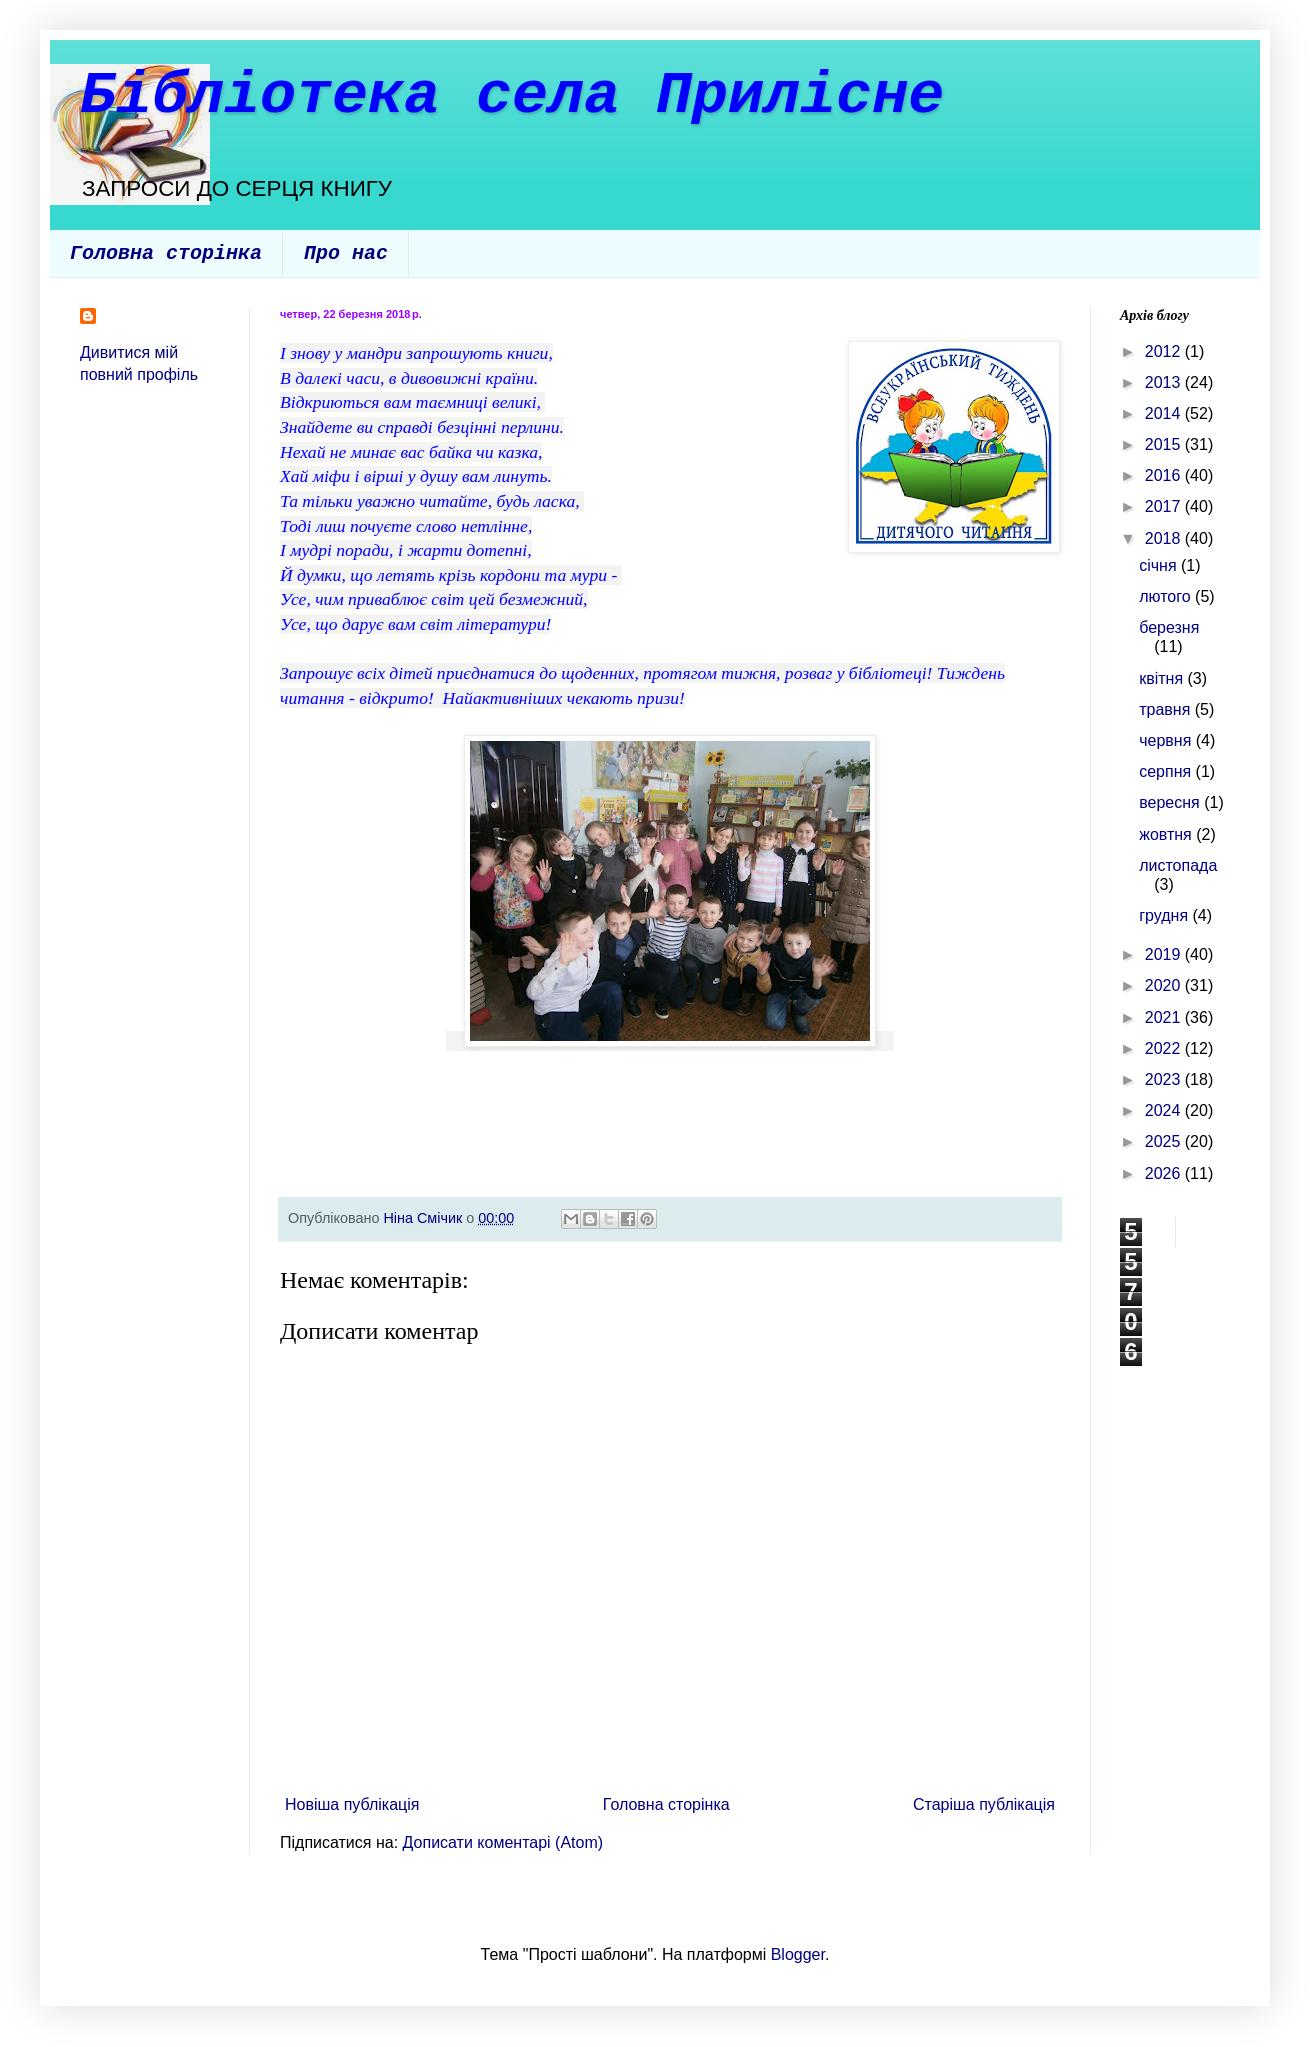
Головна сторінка (166, 253)
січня (1160, 565)
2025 (1165, 1141)
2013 (1165, 382)
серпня (1167, 771)
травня (1167, 709)
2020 (1165, 985)
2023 (1165, 1079)
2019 (1165, 954)
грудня (1165, 915)
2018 (1165, 538)
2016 (1165, 475)
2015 (1165, 444)
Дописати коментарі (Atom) (503, 1842)
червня (1167, 740)
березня (1169, 627)
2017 (1165, 506)
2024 (1165, 1110)
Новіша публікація (352, 1804)
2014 (1165, 413)
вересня (1171, 802)
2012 (1165, 351)
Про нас (346, 253)
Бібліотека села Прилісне (512, 96)
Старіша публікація (984, 1804)
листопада (1178, 865)
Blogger (798, 1954)
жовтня (1167, 834)
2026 (1165, 1173)
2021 (1165, 1017)
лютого (1167, 596)
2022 (1165, 1048)
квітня (1163, 678)
